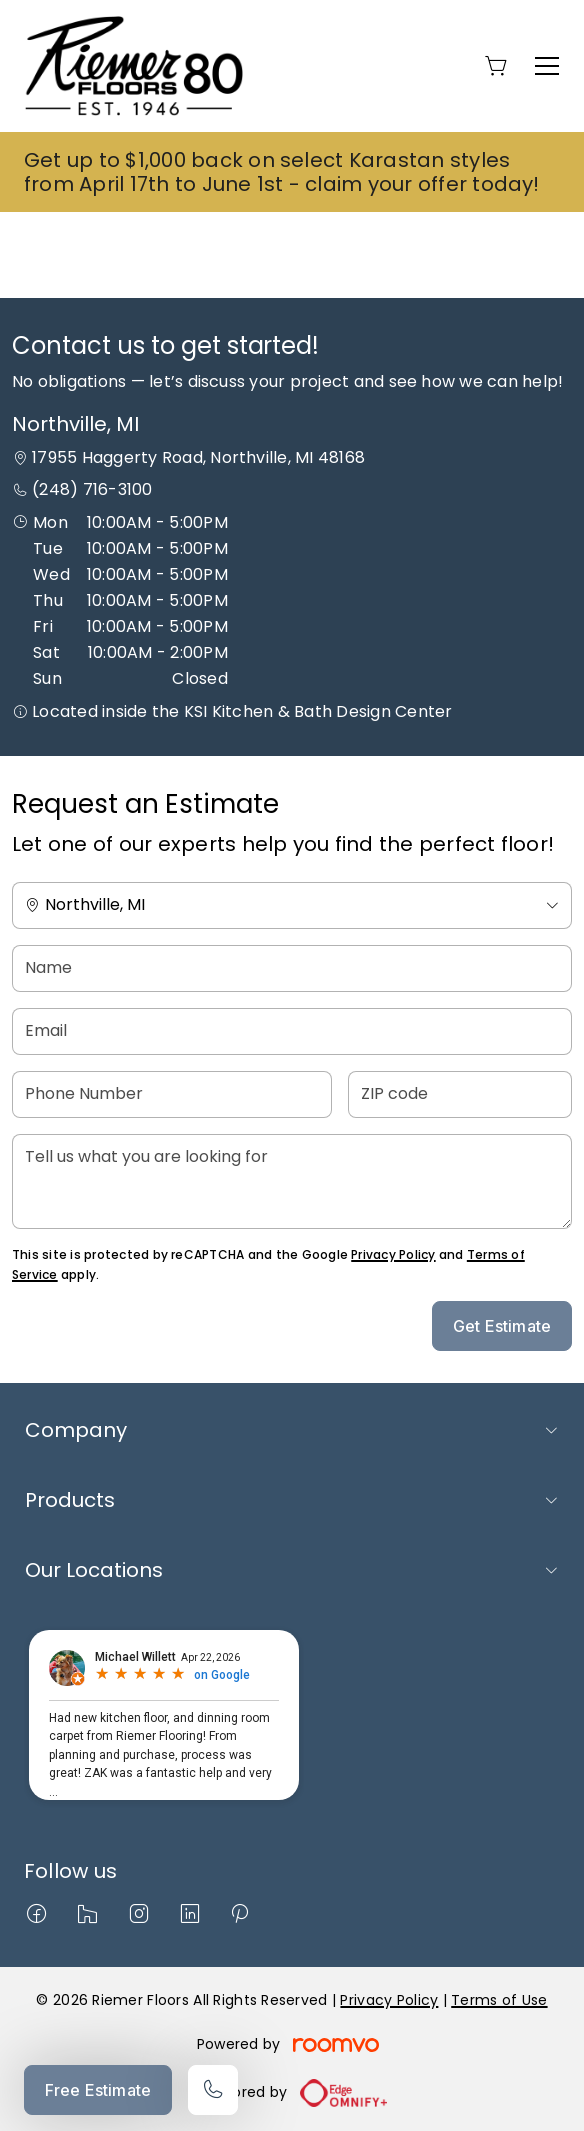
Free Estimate (98, 2090)
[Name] (292, 968)
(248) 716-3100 (92, 489)
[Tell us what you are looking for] (292, 1181)
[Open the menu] (547, 66)
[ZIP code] (460, 1094)
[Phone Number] (172, 1094)
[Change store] (292, 905)
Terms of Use (499, 2000)
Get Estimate (502, 1326)
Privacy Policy (393, 1254)
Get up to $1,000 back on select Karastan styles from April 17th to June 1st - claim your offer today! (282, 172)
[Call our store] (213, 2090)
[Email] (292, 1031)
